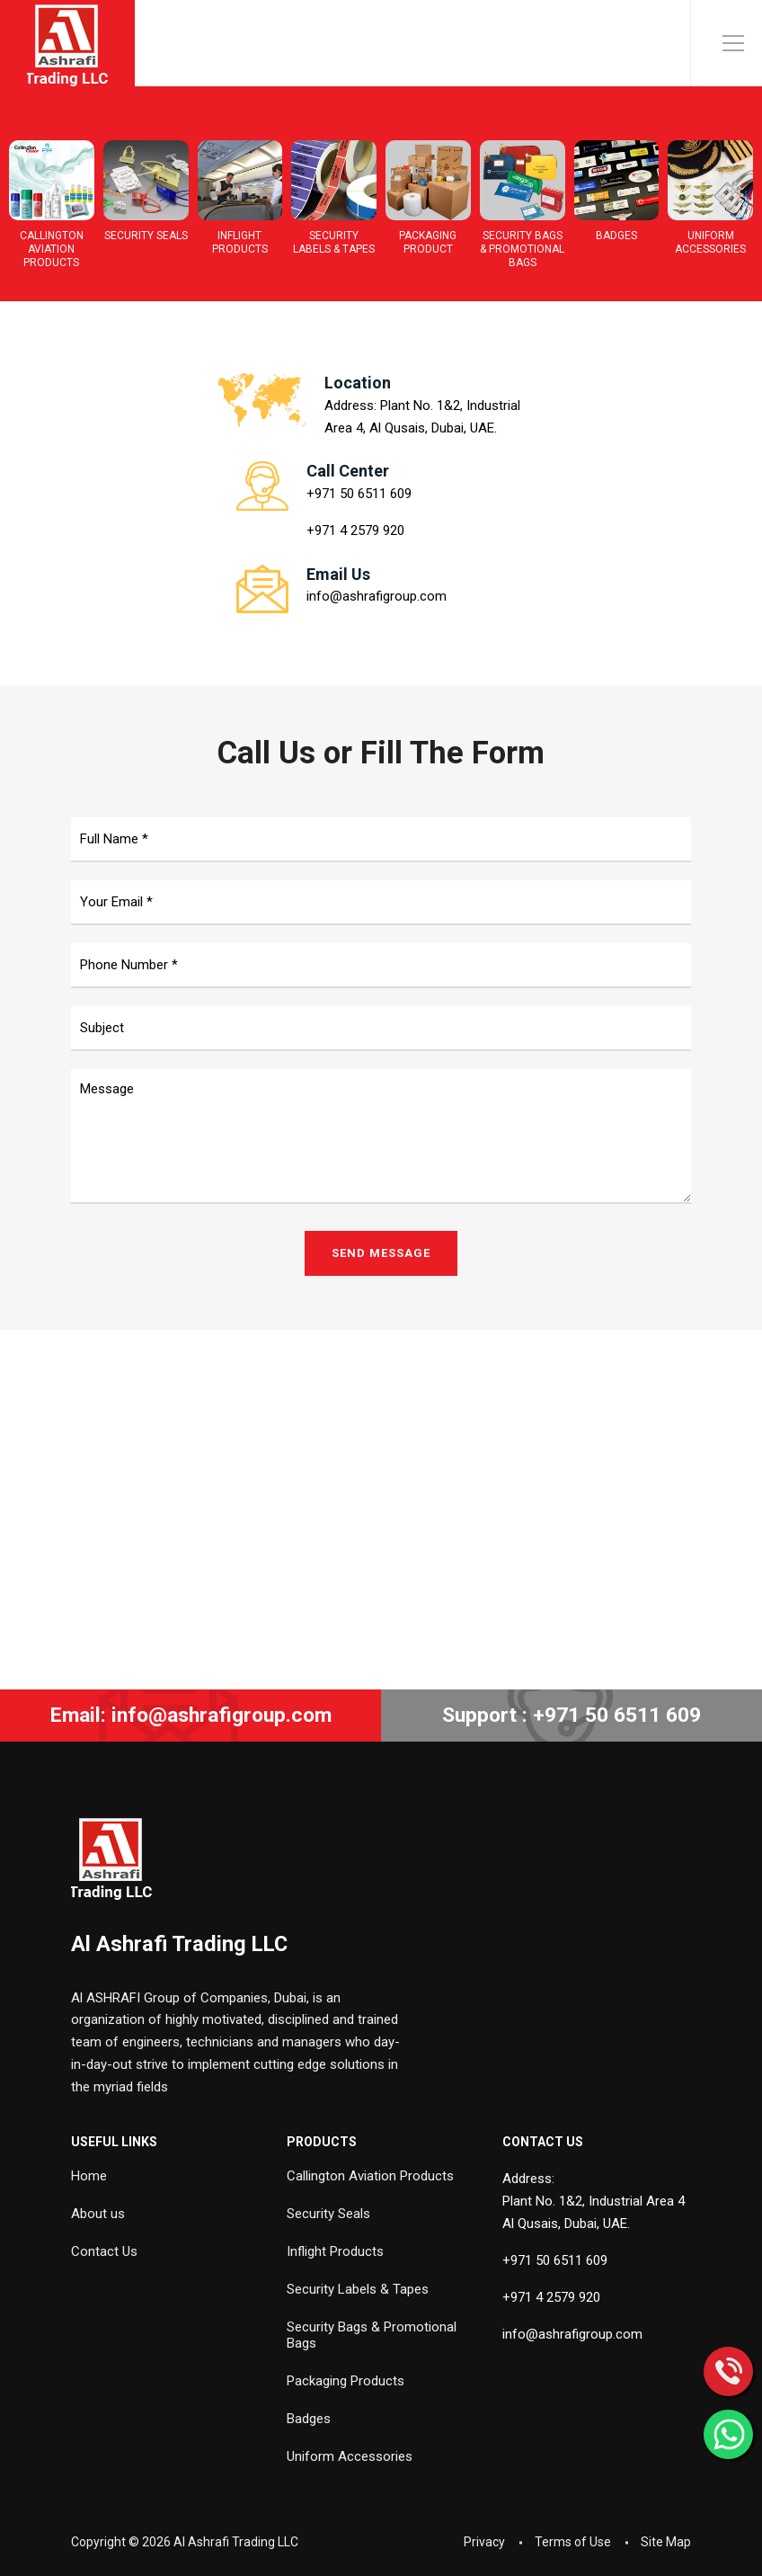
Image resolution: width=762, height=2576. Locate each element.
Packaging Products (345, 2381)
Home (89, 2176)
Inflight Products (335, 2251)
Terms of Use (573, 2542)
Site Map (666, 2542)
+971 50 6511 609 (359, 494)
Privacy (484, 2542)
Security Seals (328, 2214)
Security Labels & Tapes (358, 2289)
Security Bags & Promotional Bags (371, 2335)
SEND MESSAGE (381, 1253)
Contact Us (104, 2251)
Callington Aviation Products (370, 2176)
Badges (309, 2419)
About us (98, 2214)
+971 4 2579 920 (355, 530)
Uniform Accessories (349, 2456)
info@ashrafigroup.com (376, 596)
